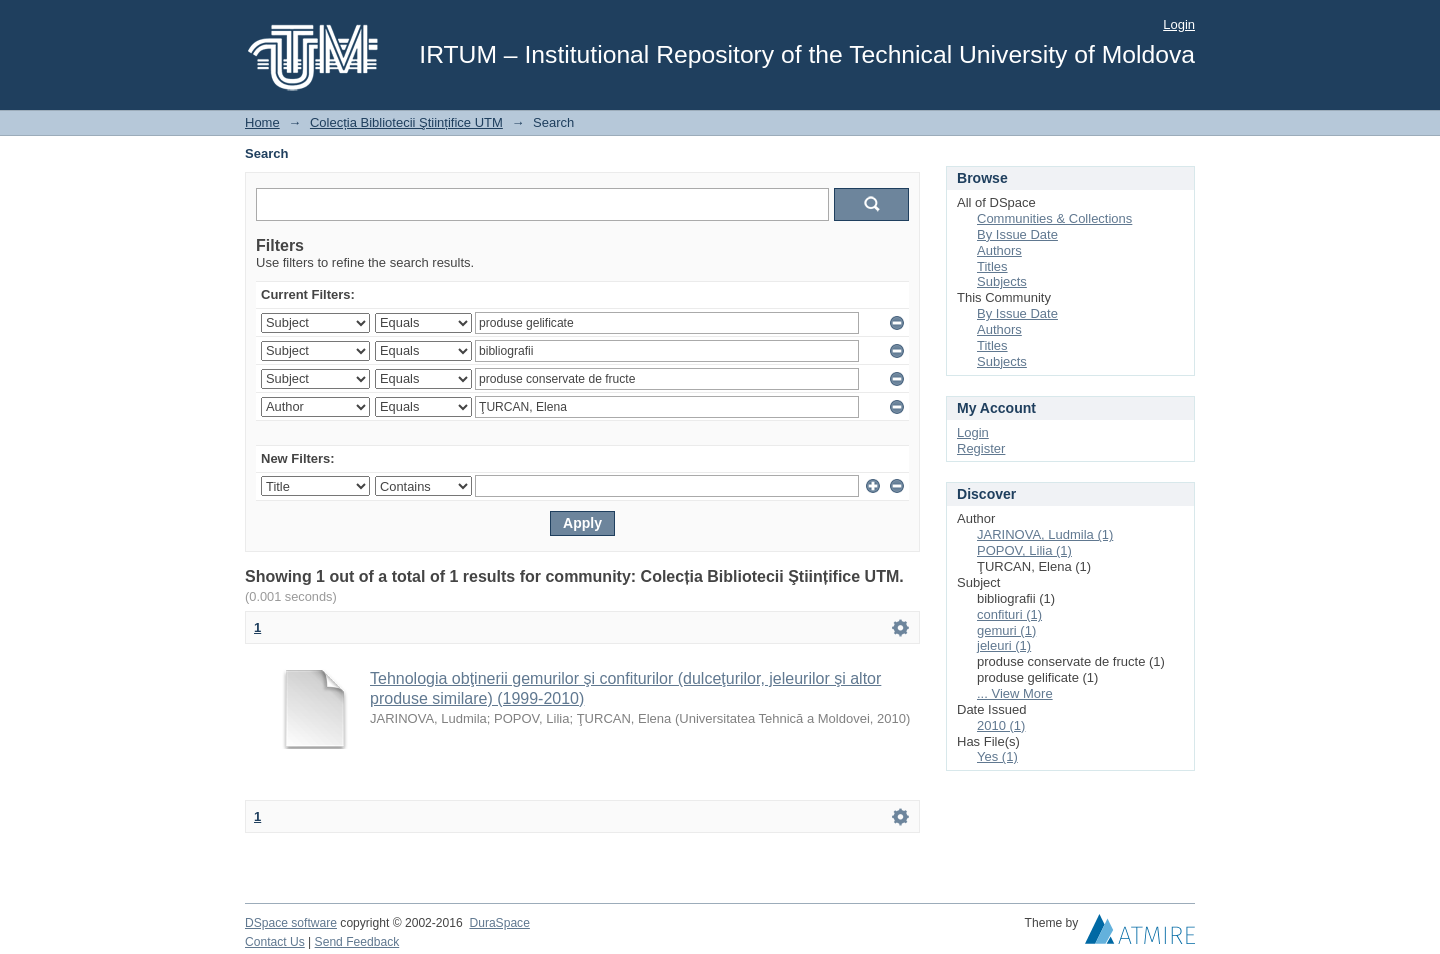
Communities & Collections (1054, 218)
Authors (999, 250)
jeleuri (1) (1004, 645)
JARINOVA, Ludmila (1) (1045, 534)
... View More (1015, 693)
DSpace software (291, 923)
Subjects (1002, 281)
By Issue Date (1017, 234)
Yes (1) (997, 756)
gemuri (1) (1006, 630)
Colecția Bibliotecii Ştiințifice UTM (406, 122)
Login (1179, 24)
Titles (992, 266)
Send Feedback (357, 942)
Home (262, 122)
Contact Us (275, 942)
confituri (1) (1009, 614)
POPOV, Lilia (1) (1024, 550)
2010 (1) (1001, 725)
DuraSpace (499, 923)
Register (981, 448)
